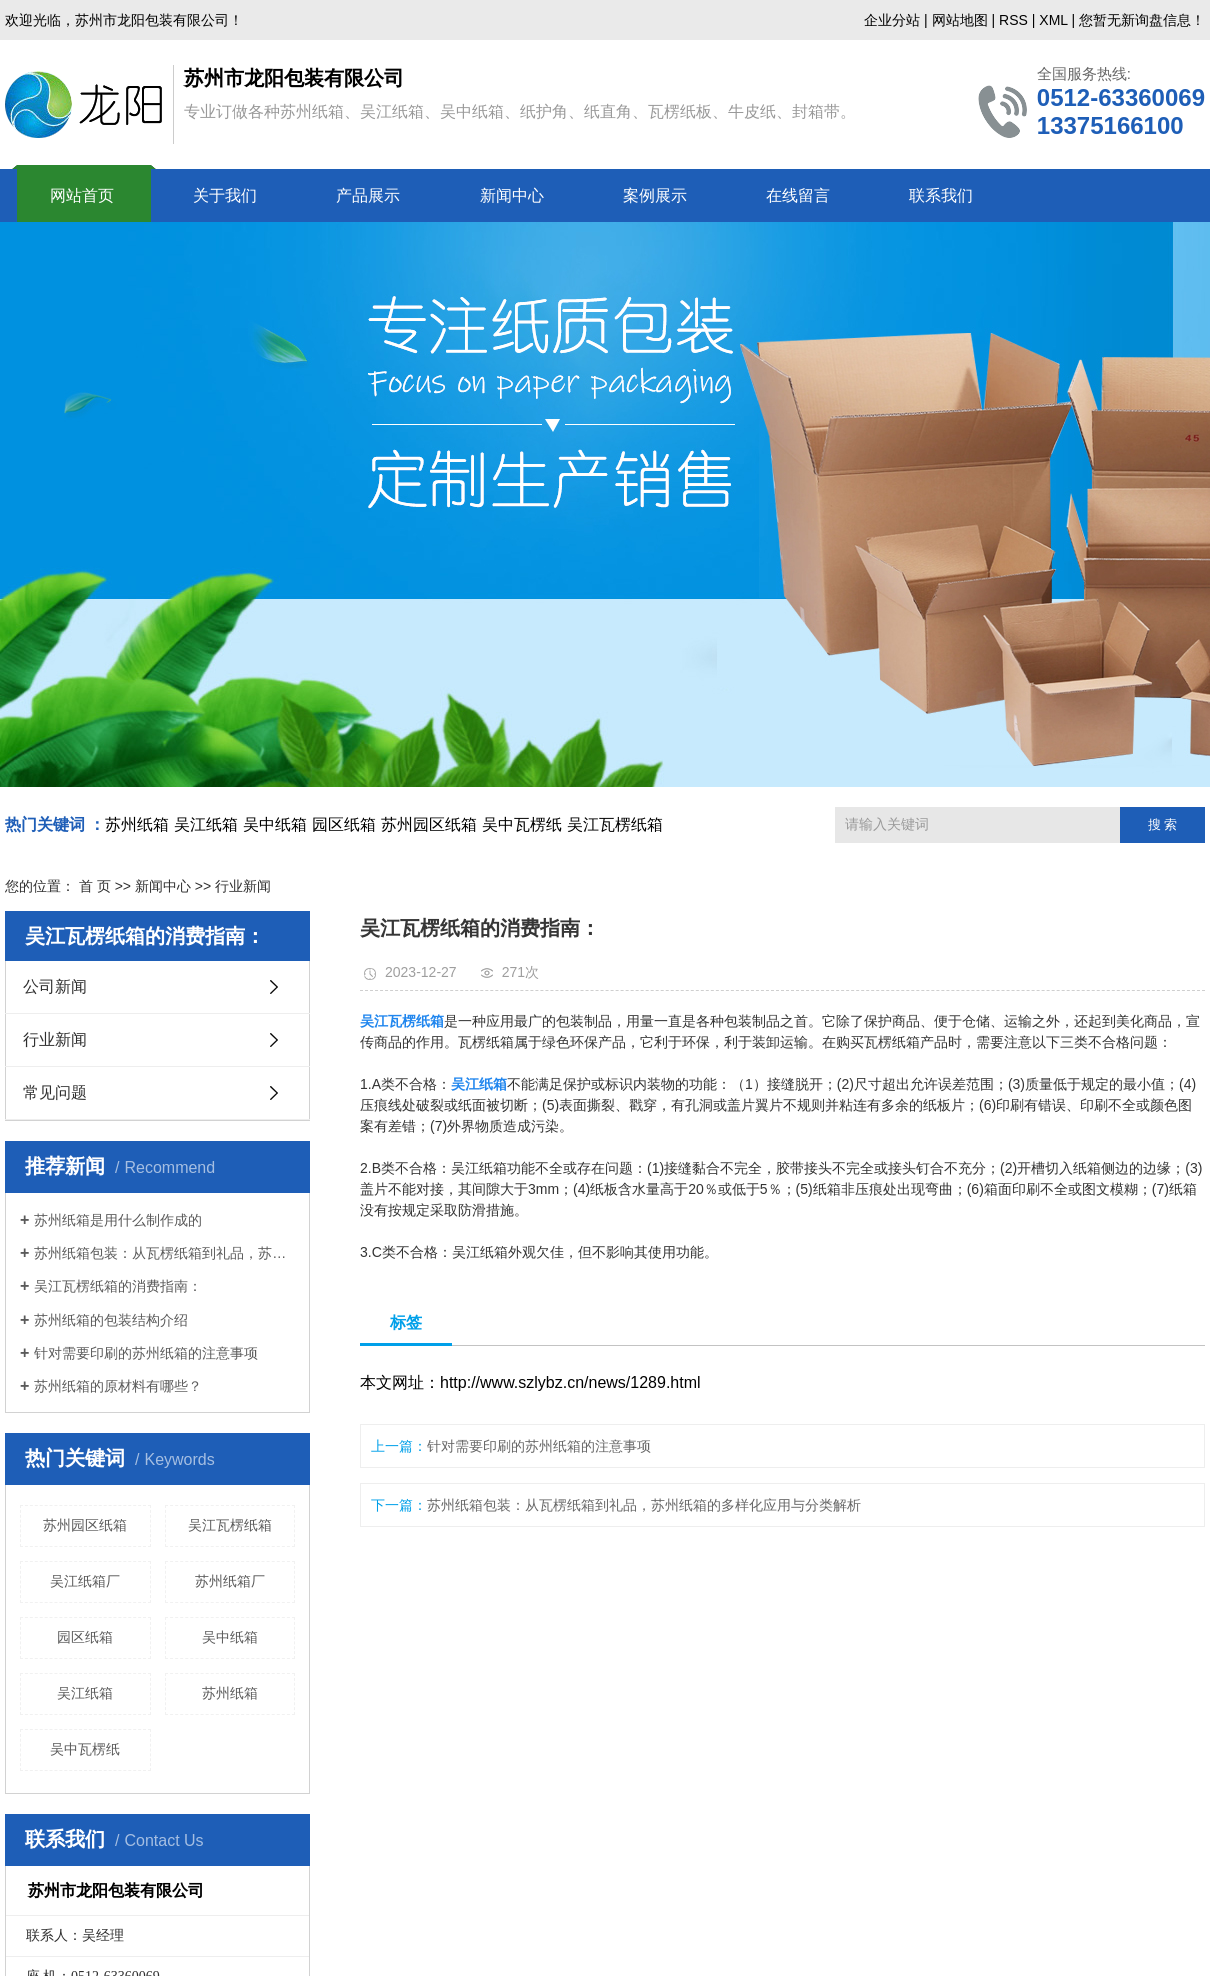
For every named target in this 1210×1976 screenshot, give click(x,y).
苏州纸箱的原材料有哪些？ (118, 1386)
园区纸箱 (344, 824)
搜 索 (1163, 824)
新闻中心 (512, 195)
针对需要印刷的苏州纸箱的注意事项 (146, 1353)
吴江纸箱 (206, 824)
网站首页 (82, 195)
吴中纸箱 (275, 824)
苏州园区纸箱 (429, 824)
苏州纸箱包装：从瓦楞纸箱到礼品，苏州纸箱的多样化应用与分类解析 (164, 1253)
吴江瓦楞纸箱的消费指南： (118, 1286)
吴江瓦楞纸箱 (615, 824)
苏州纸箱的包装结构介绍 (111, 1320)
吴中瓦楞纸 (522, 824)
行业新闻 (55, 1039)
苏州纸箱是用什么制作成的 (118, 1220)
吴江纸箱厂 (85, 1581)
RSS (1013, 20)
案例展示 (655, 195)
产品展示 (368, 195)
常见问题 (55, 1092)
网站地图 (960, 20)
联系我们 (941, 195)
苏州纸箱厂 (230, 1581)
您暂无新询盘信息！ (1142, 20)
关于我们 (225, 195)
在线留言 (798, 195)
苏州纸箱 (137, 824)
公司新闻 (55, 986)
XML (1053, 20)
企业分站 (892, 20)
